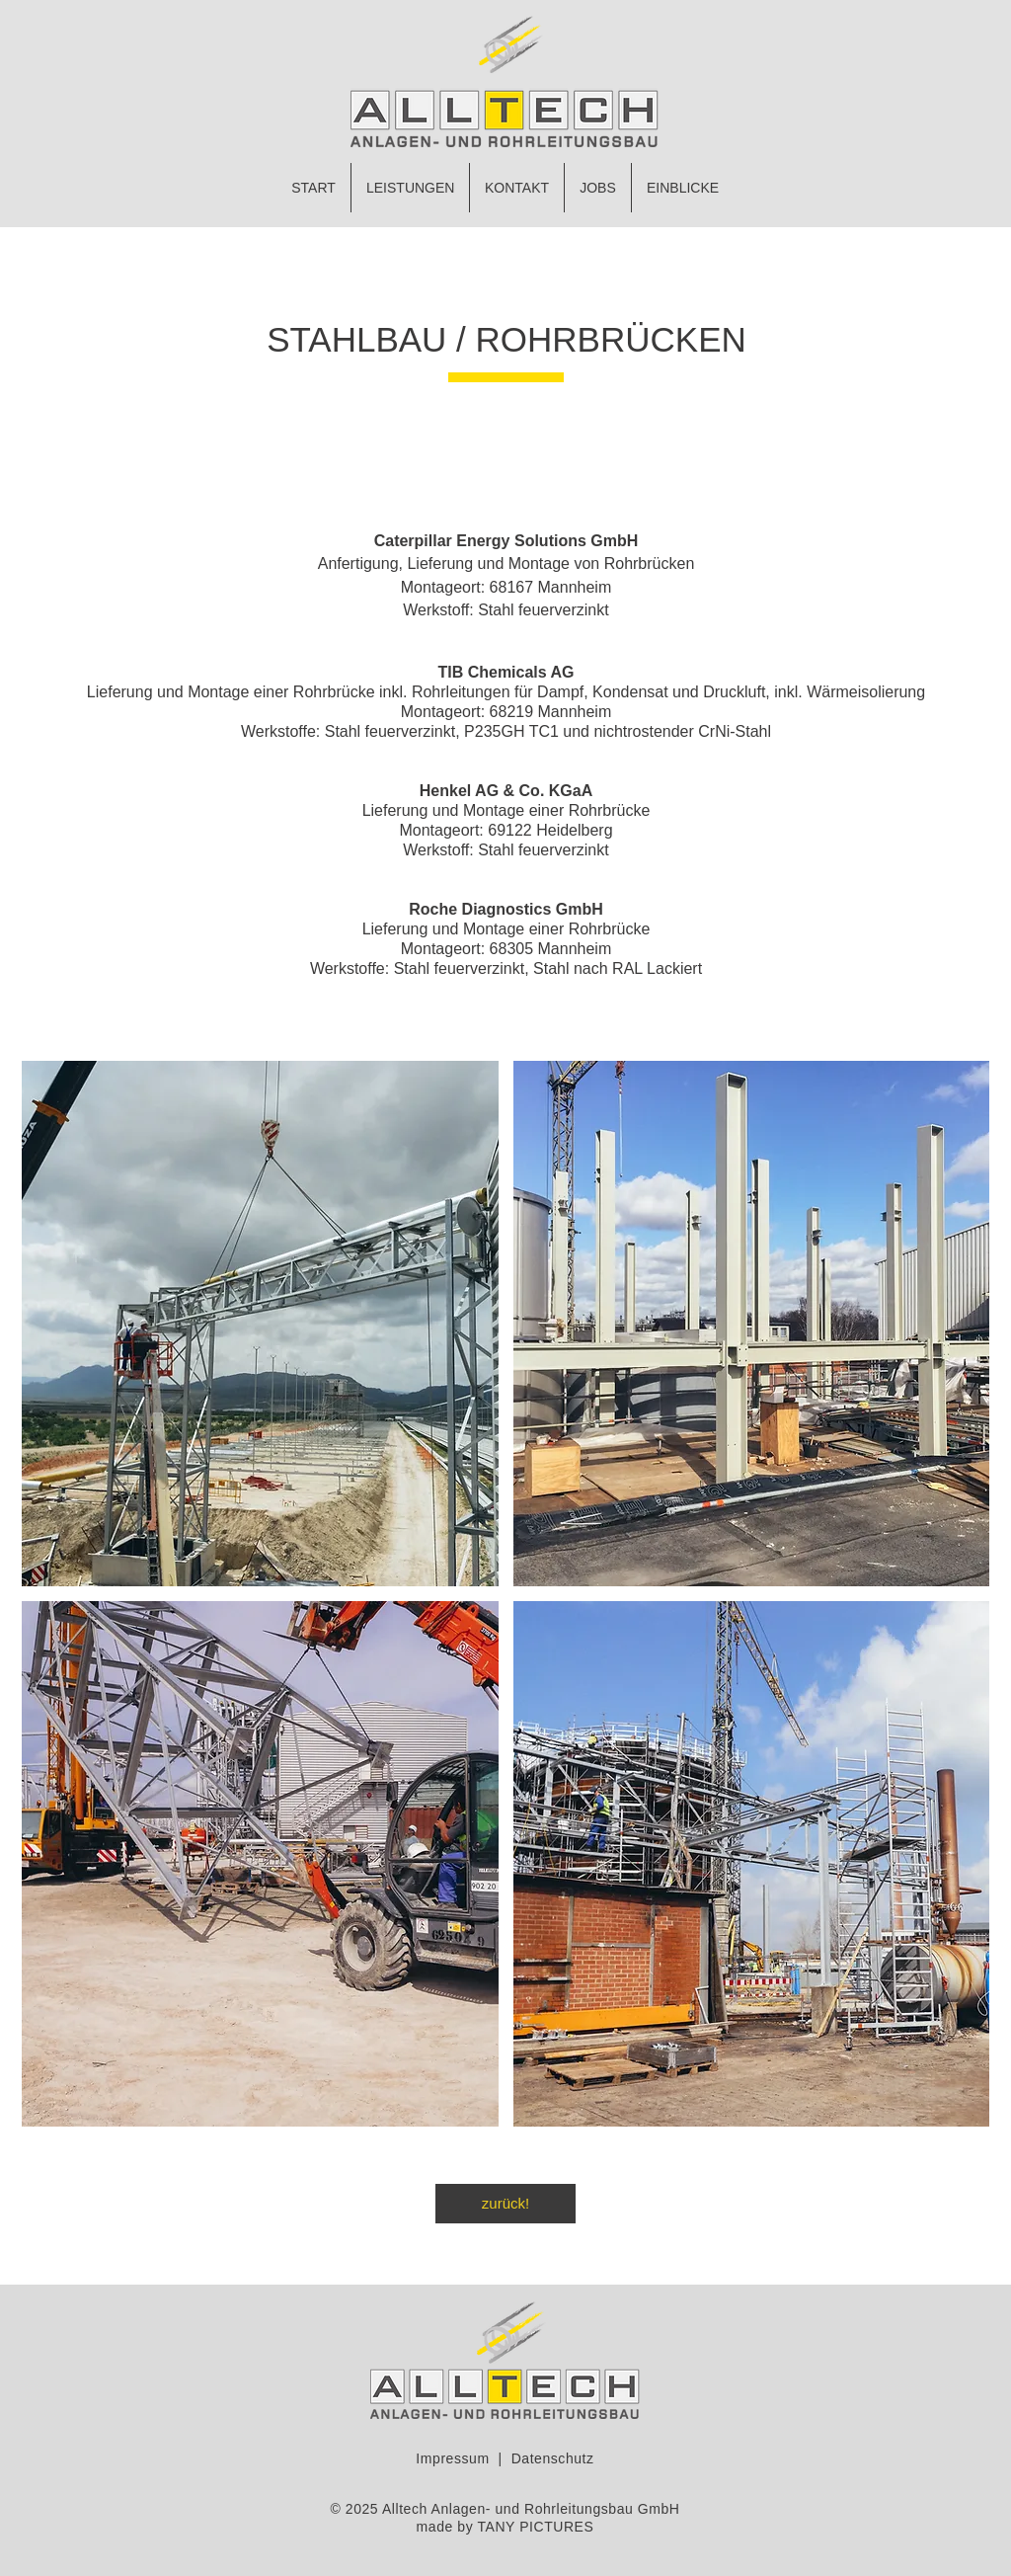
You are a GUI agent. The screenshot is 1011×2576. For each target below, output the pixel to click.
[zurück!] (505, 2203)
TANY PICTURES (535, 2527)
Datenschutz (552, 2458)
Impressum (452, 2458)
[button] (260, 1323)
